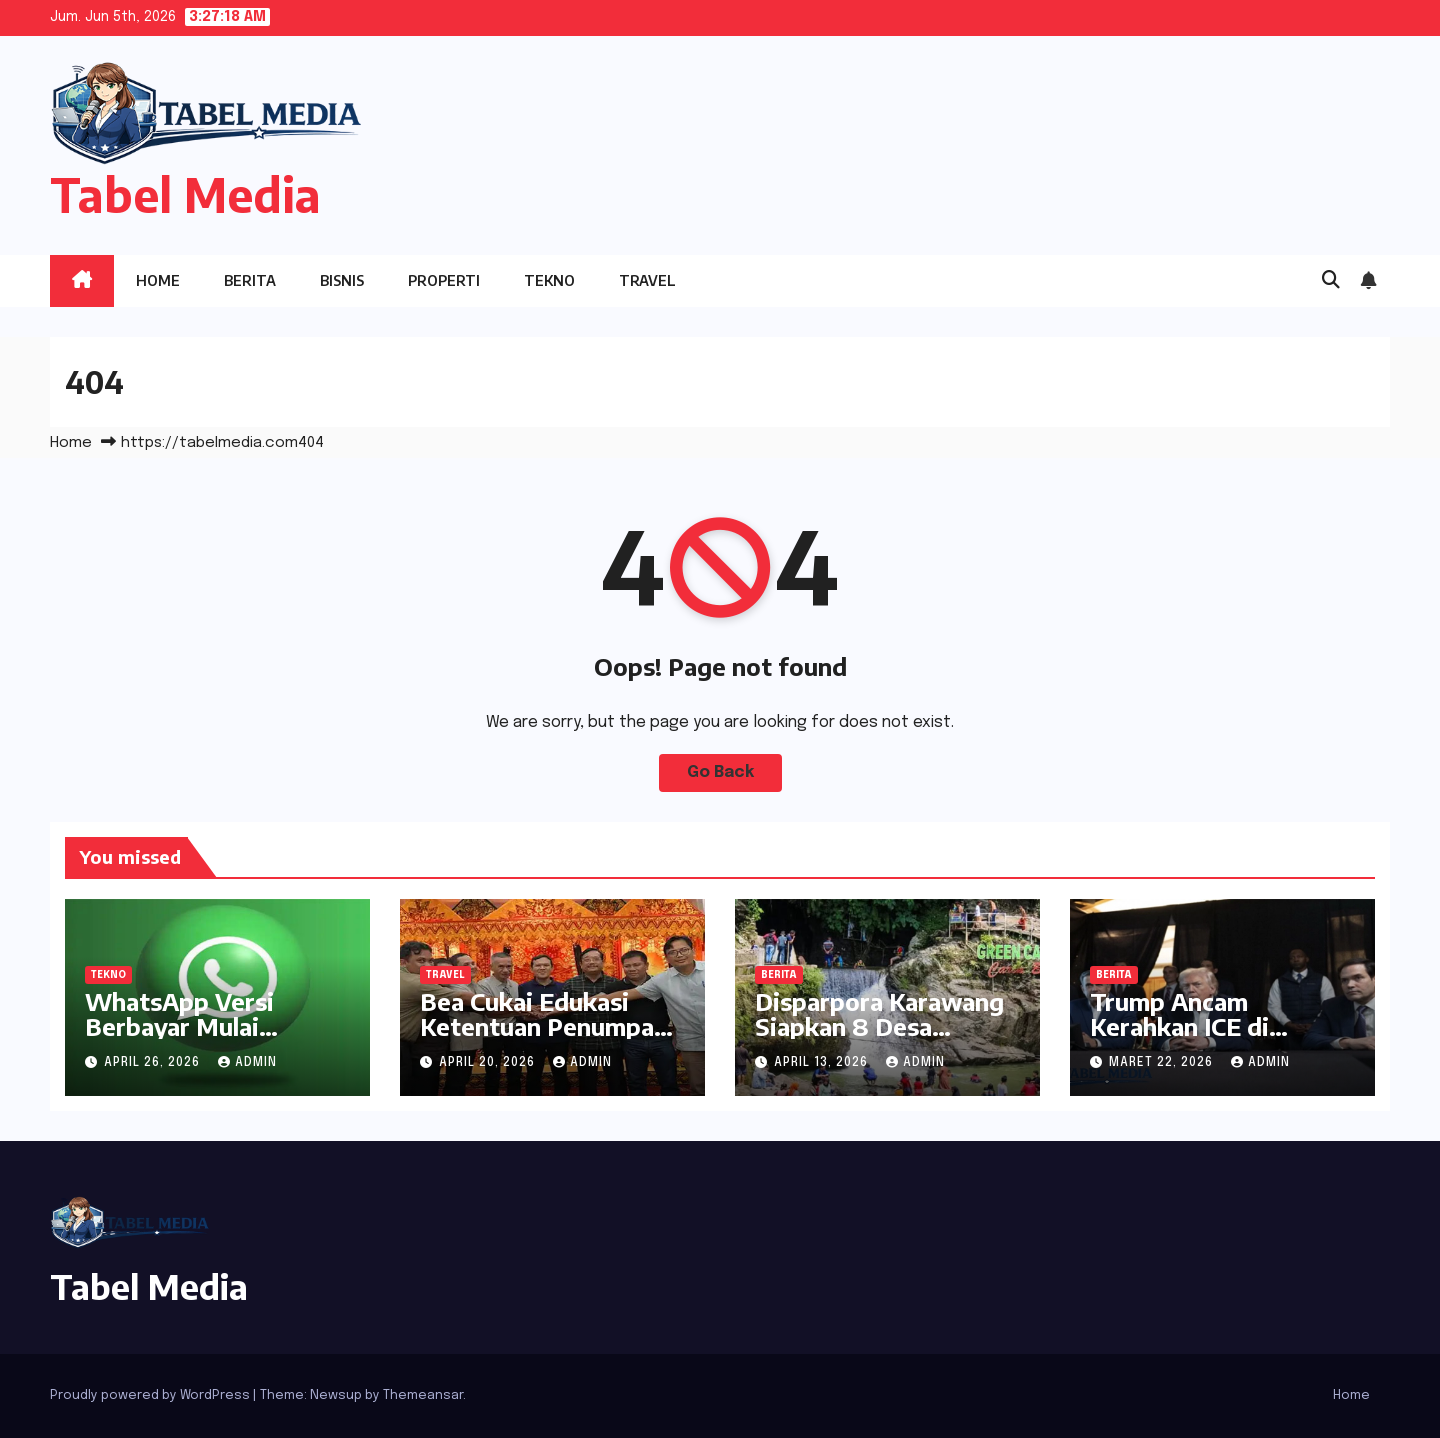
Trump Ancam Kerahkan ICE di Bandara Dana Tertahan (1179, 1038)
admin (247, 1063)
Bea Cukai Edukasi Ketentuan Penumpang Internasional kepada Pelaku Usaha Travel (551, 1038)
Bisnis (342, 280)
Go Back (720, 772)
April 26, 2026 (154, 1063)
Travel (647, 280)
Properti (444, 280)
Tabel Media (185, 194)
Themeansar (423, 1395)
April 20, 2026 (489, 1063)
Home (158, 280)
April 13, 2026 (823, 1063)
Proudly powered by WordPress (151, 1395)
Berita (250, 280)
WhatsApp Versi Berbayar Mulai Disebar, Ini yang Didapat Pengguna (191, 1038)
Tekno (549, 280)
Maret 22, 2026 (1163, 1063)
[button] (1331, 281)
